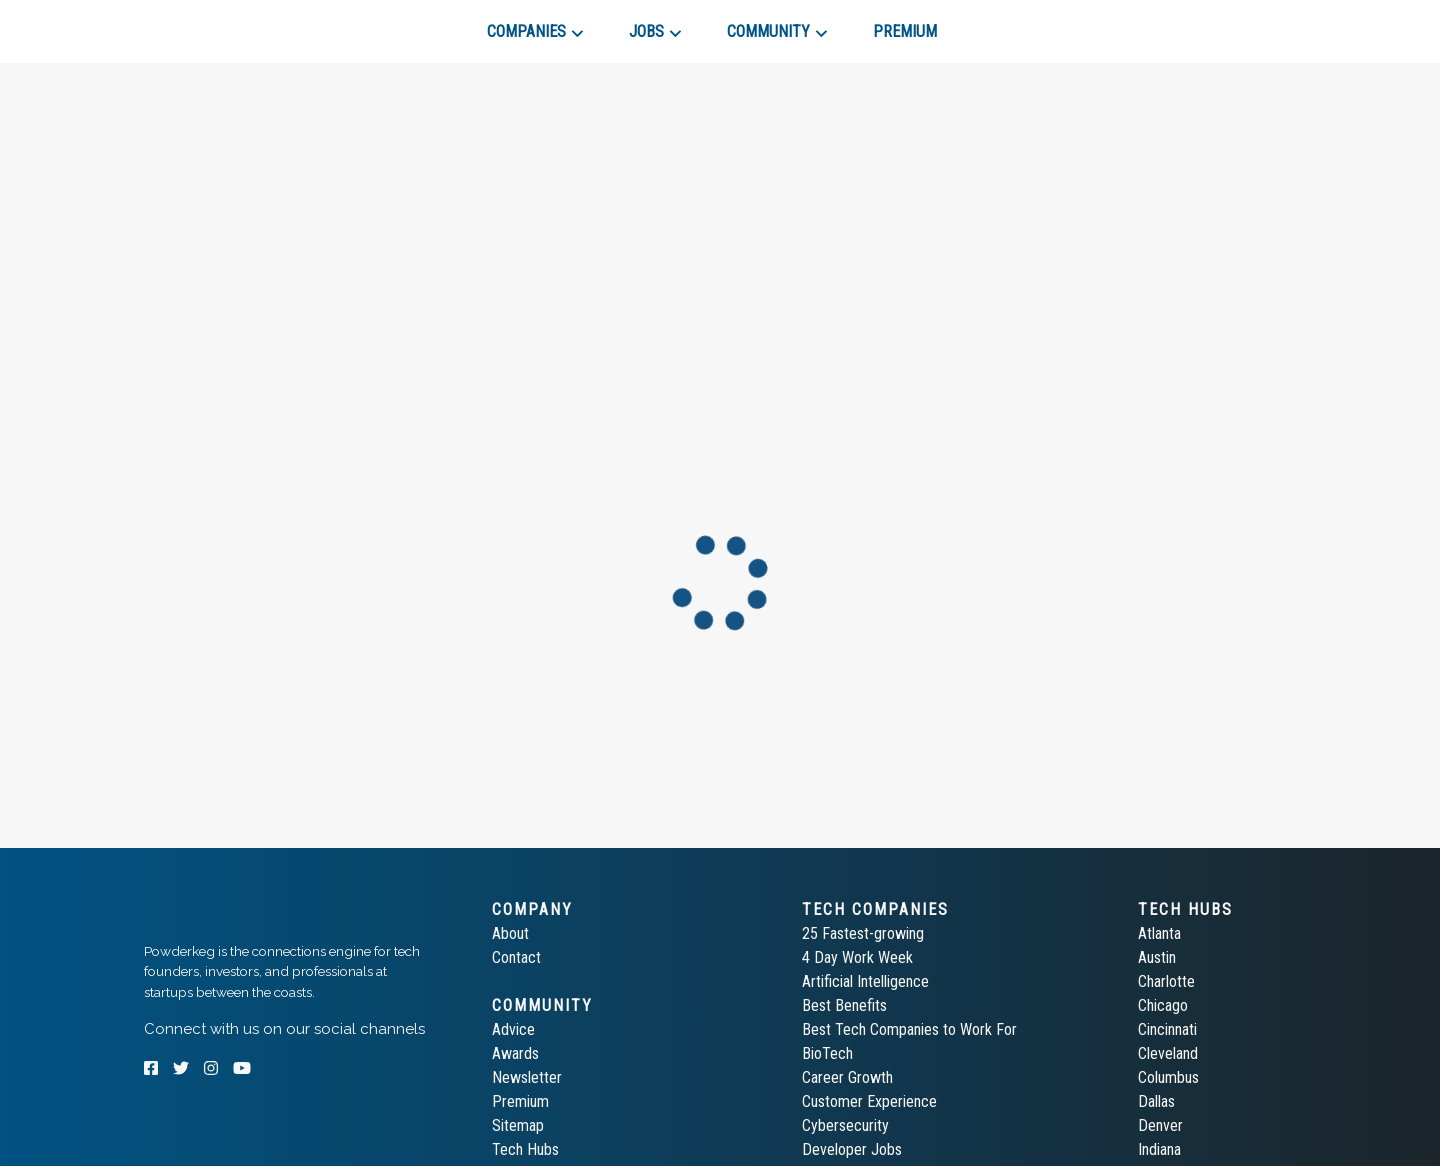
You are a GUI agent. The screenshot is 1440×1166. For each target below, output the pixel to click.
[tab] (215, 24)
